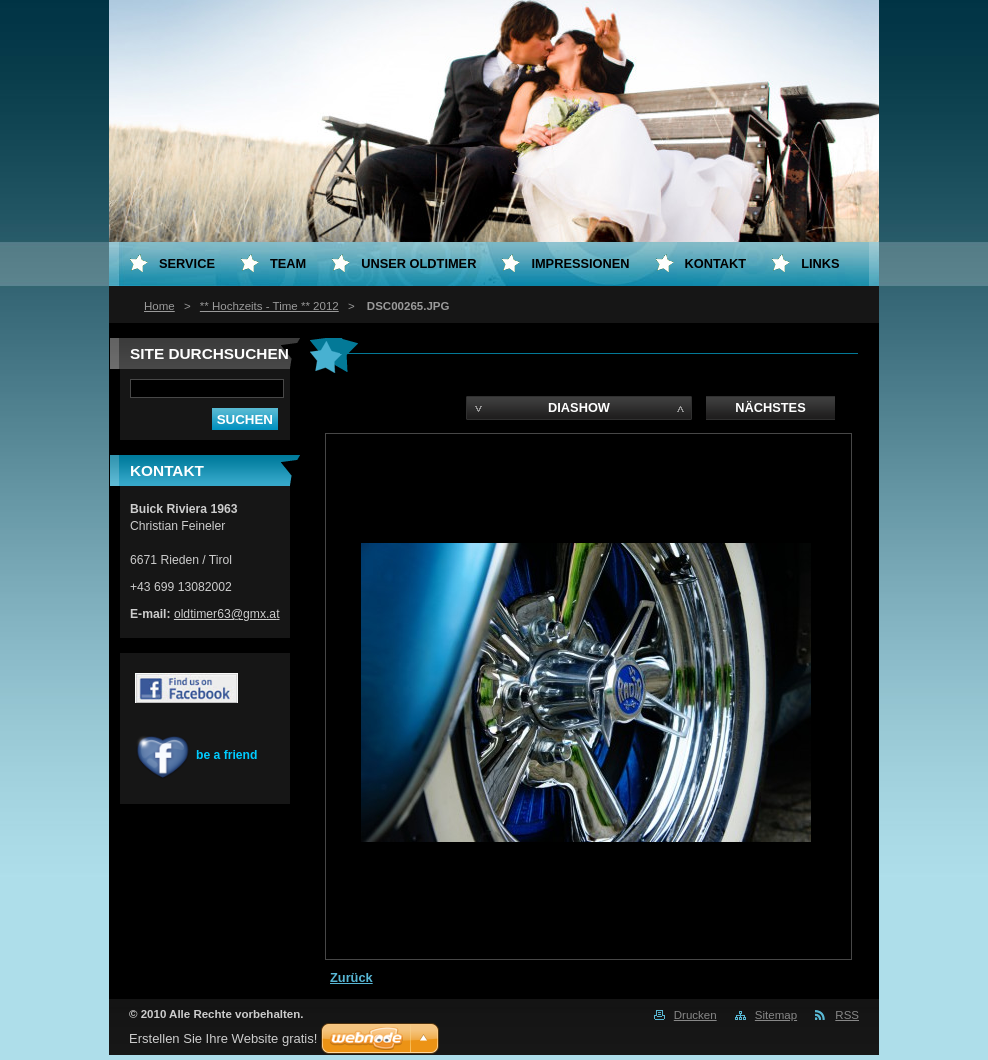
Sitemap (776, 1015)
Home (159, 306)
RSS (847, 1015)
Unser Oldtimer (418, 263)
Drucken (695, 1015)
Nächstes (770, 407)
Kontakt (716, 263)
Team (288, 263)
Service (187, 263)
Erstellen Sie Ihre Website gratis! (223, 1038)
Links (820, 263)
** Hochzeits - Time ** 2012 (269, 306)
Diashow (579, 407)
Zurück (351, 977)
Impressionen (580, 263)
